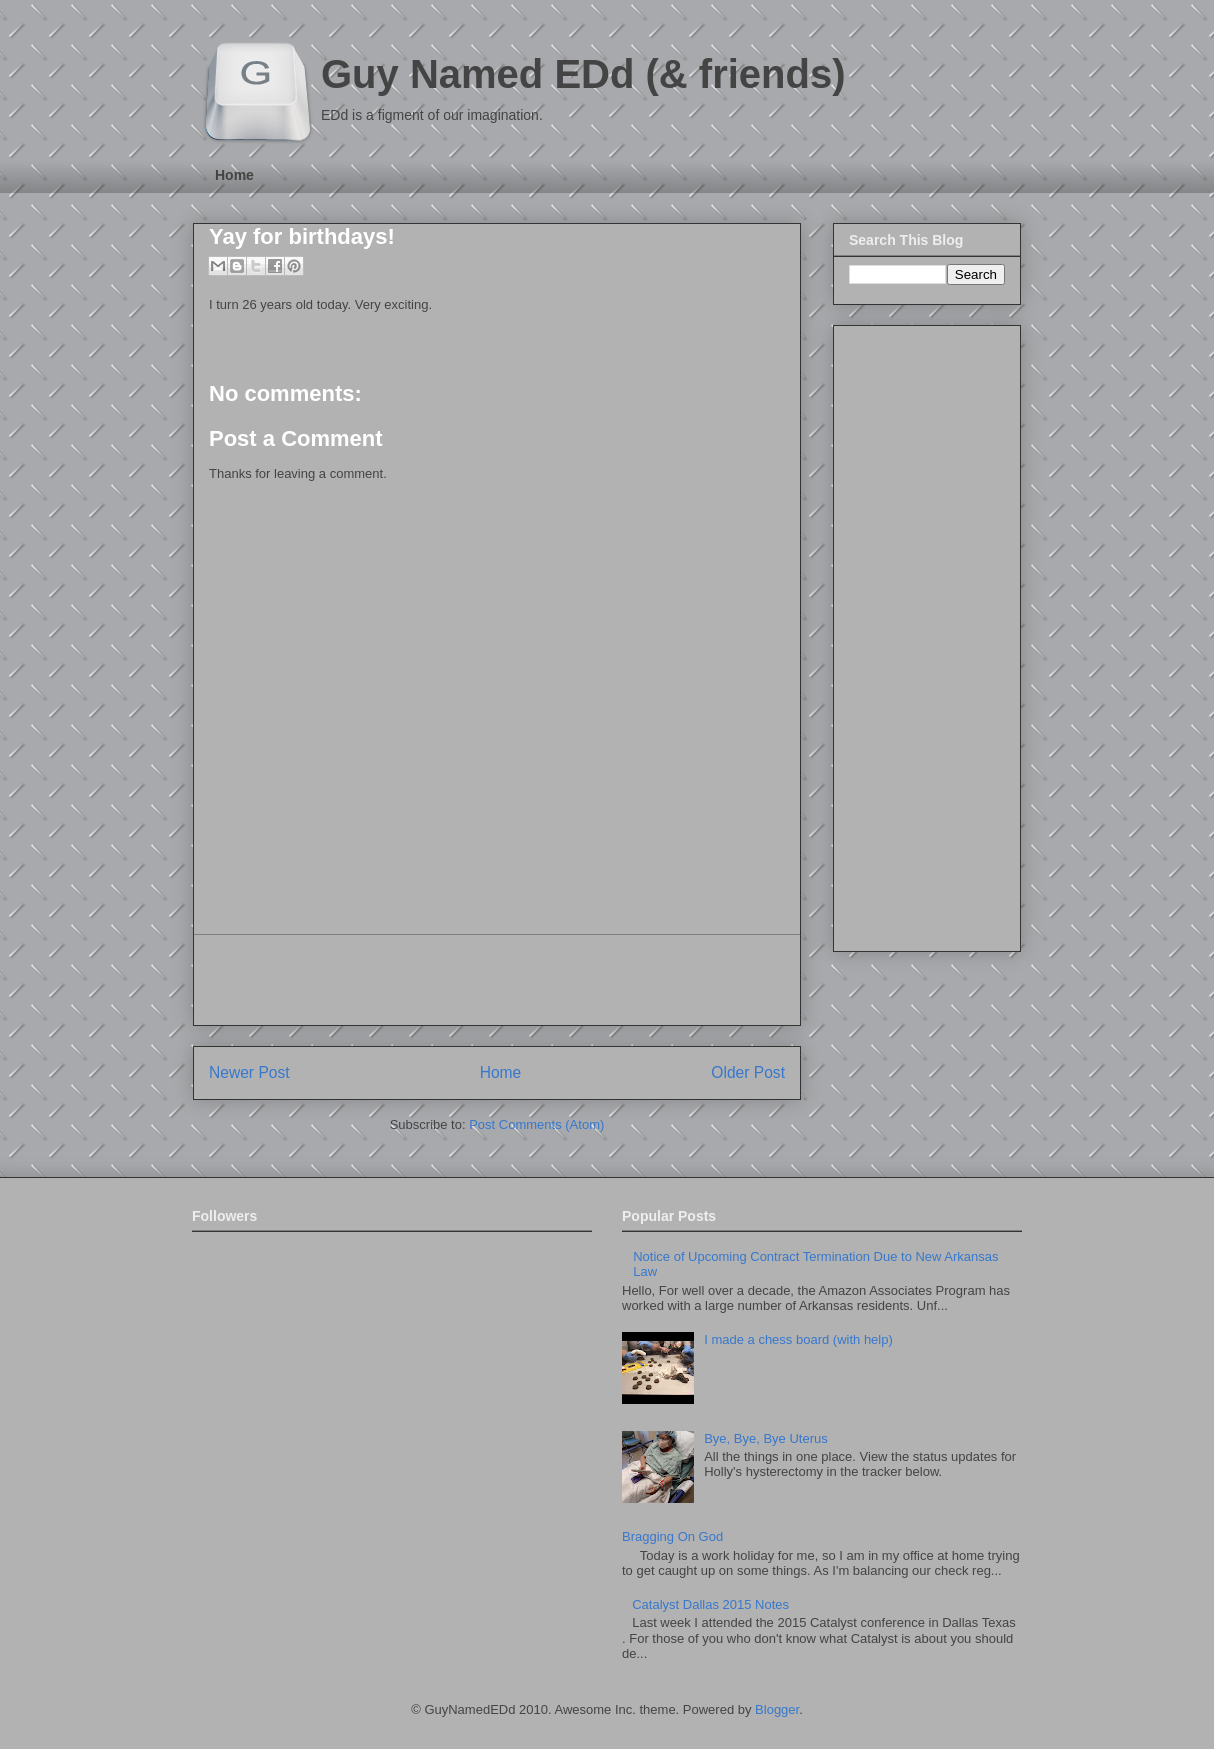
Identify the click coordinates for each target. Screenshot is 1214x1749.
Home (234, 175)
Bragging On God (672, 1536)
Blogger (777, 1709)
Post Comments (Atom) (536, 1124)
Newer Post (249, 1072)
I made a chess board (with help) (798, 1339)
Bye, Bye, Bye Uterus (766, 1438)
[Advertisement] (497, 980)
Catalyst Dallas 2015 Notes (710, 1604)
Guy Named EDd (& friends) (583, 74)
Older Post (748, 1072)
